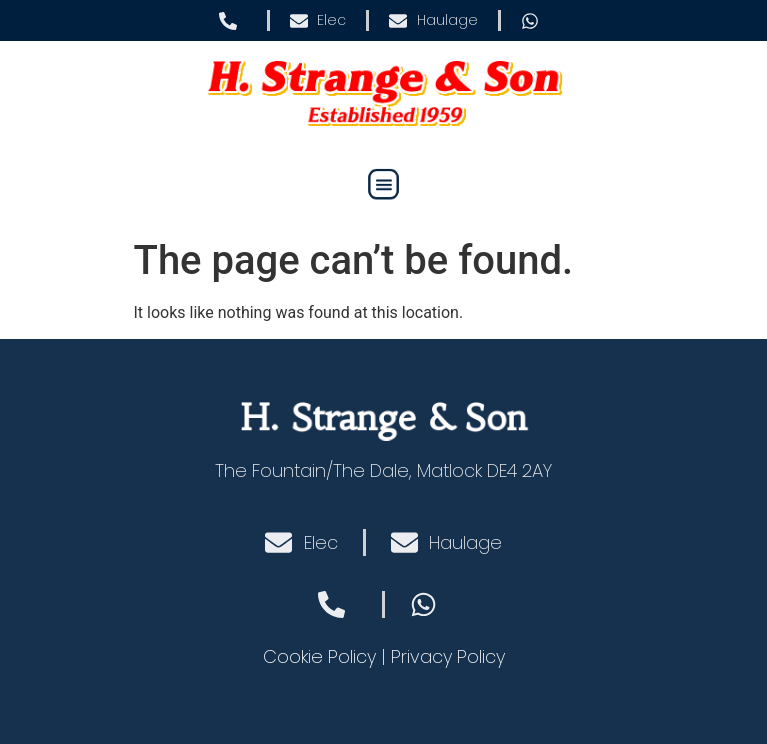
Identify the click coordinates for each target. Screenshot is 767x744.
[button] (383, 184)
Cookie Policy (319, 656)
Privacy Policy (448, 656)
